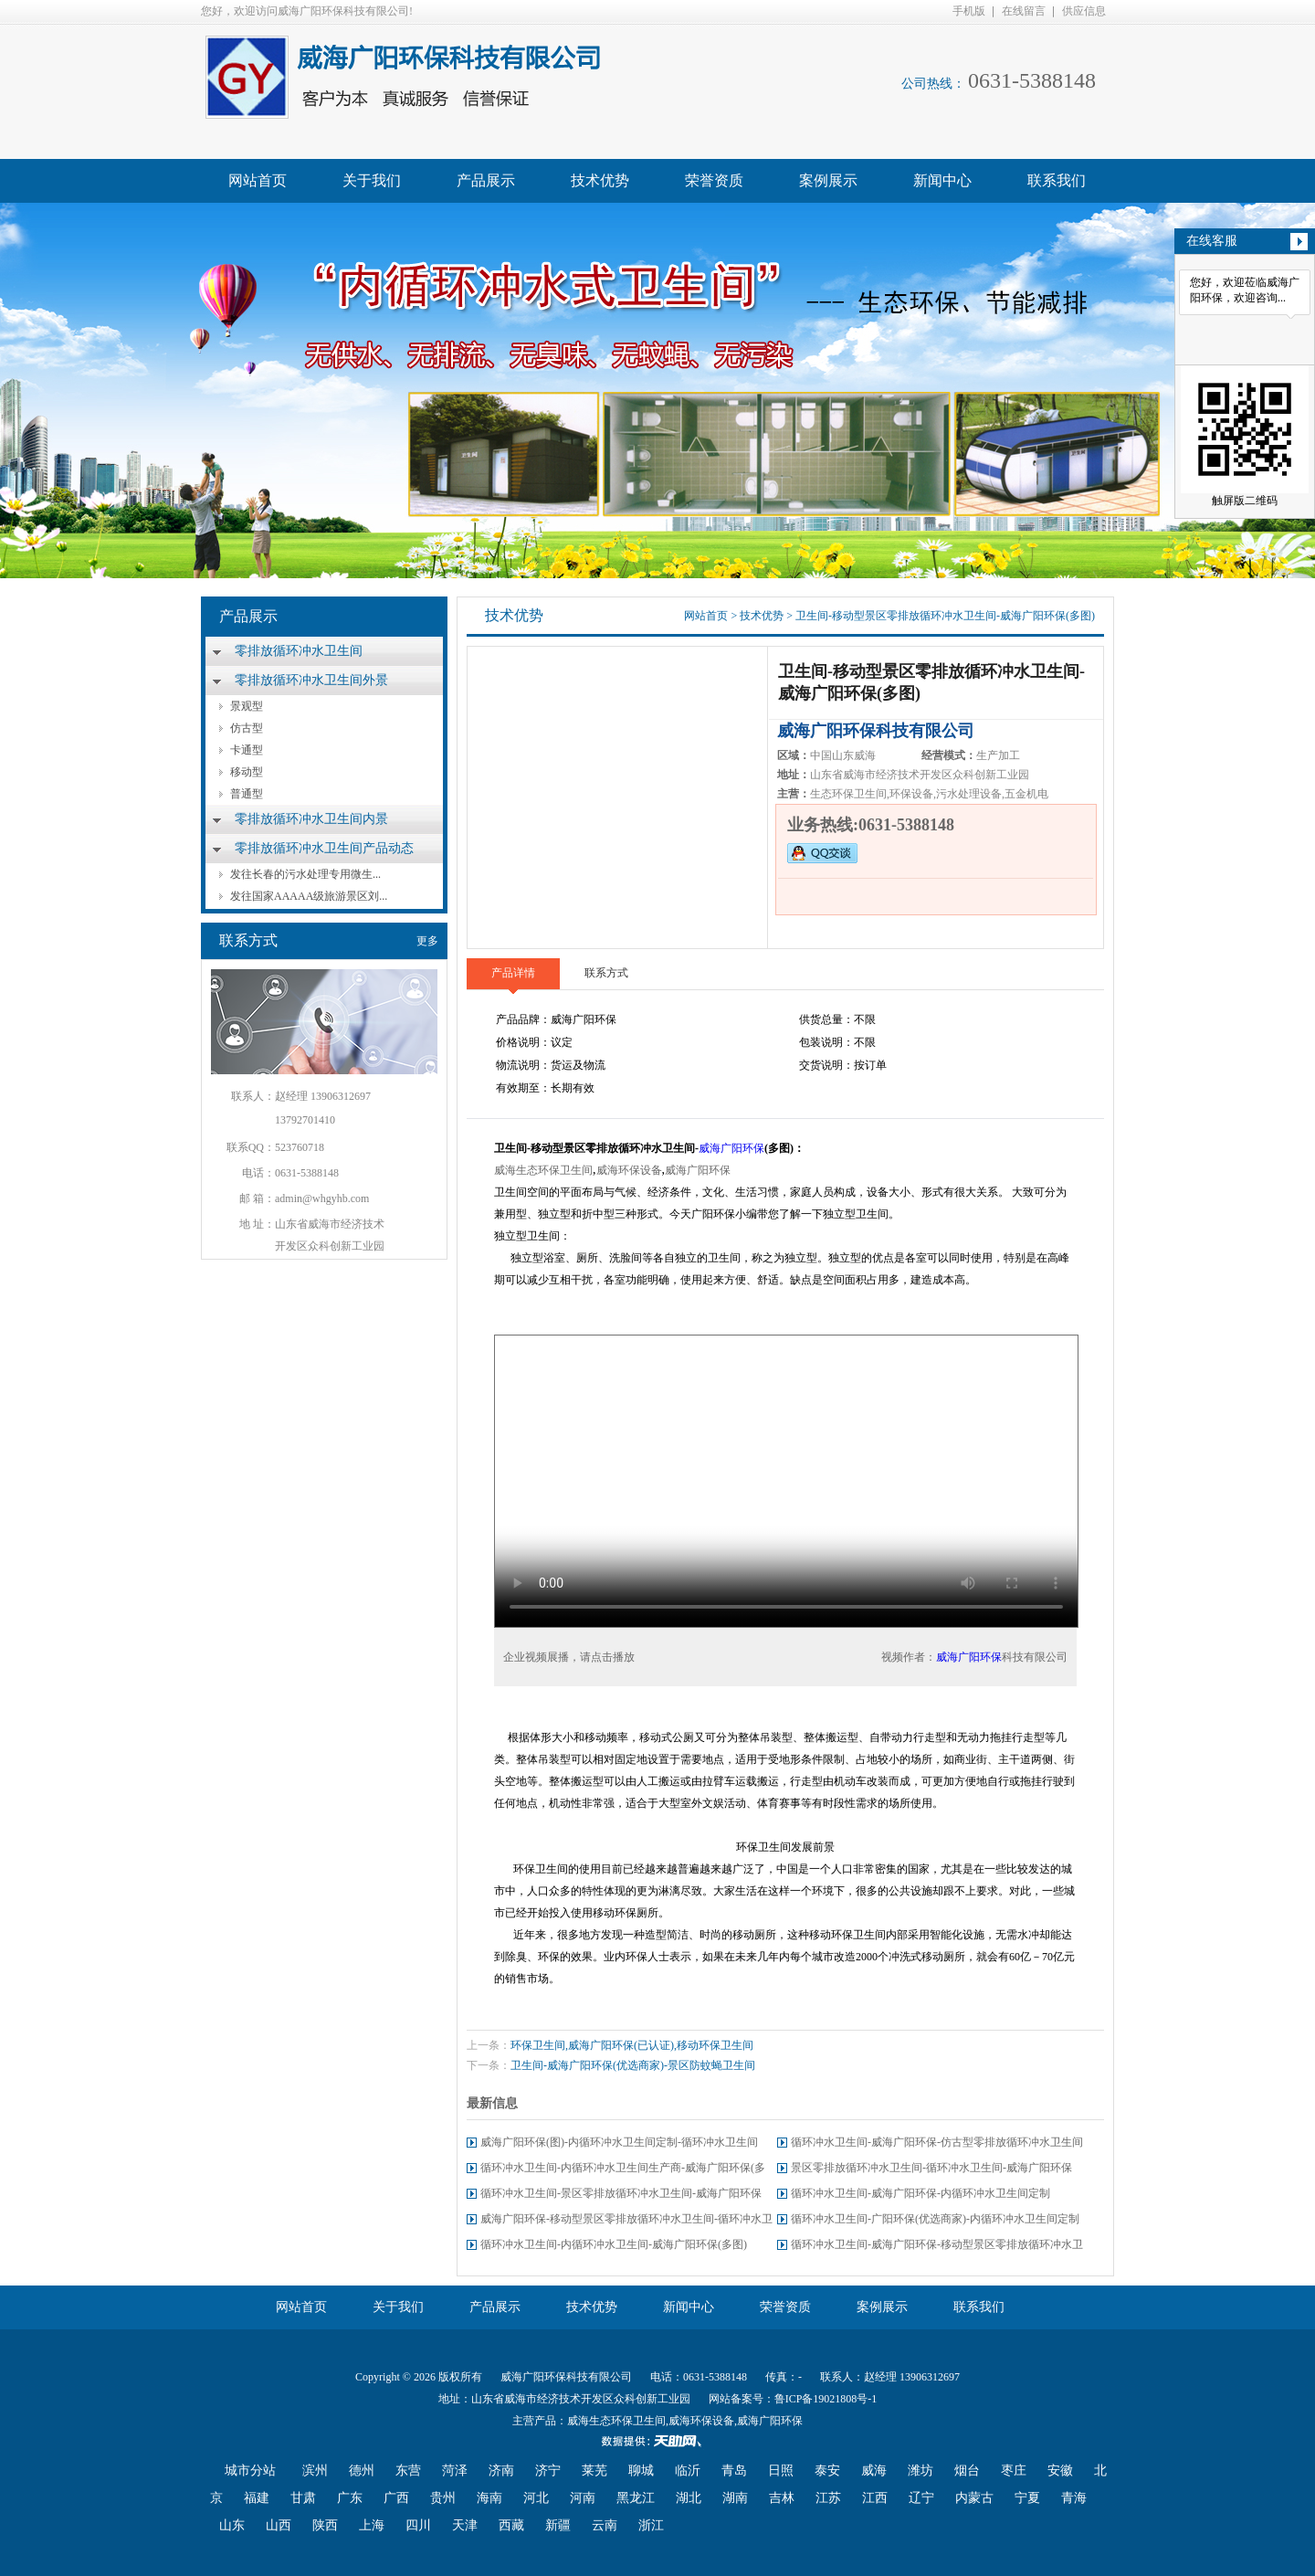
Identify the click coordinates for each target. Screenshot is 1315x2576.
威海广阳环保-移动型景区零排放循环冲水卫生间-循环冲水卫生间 (626, 2222)
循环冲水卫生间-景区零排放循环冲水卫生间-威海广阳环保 (621, 2193)
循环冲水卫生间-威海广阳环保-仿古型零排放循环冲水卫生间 (937, 2142)
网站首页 (257, 180)
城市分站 (250, 2470)
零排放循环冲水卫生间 (299, 651)
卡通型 (246, 750)
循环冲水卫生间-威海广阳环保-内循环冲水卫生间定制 (920, 2193)
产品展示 (486, 180)
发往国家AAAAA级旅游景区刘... (308, 896)
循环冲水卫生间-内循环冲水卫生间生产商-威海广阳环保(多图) (622, 2170)
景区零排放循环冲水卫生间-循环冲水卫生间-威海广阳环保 (931, 2167)
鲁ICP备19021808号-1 (826, 2398)
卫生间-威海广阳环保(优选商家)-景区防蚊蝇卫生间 (632, 2065)
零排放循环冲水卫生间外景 (311, 680)
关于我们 (371, 180)
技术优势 (600, 180)
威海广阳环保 (731, 1148)
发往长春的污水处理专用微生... (305, 874)
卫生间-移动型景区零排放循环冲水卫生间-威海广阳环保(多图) (945, 615)
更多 (427, 940)
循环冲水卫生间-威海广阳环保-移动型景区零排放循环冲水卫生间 (937, 2247)
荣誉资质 (714, 180)
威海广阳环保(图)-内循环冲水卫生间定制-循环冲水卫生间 (619, 2142)
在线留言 (1024, 11)
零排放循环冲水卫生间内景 (311, 819)
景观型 (246, 706)
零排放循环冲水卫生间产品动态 (324, 848)
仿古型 (246, 728)
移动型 (246, 771)
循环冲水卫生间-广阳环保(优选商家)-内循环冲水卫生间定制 (935, 2218)
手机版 (968, 11)
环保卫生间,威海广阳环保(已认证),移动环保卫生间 (631, 2045)
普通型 (246, 793)
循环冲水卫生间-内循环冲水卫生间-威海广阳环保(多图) (613, 2244)
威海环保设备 (629, 1170)
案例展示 (828, 180)
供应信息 (1084, 11)
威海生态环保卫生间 (543, 1170)
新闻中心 (942, 180)
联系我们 (1056, 180)
